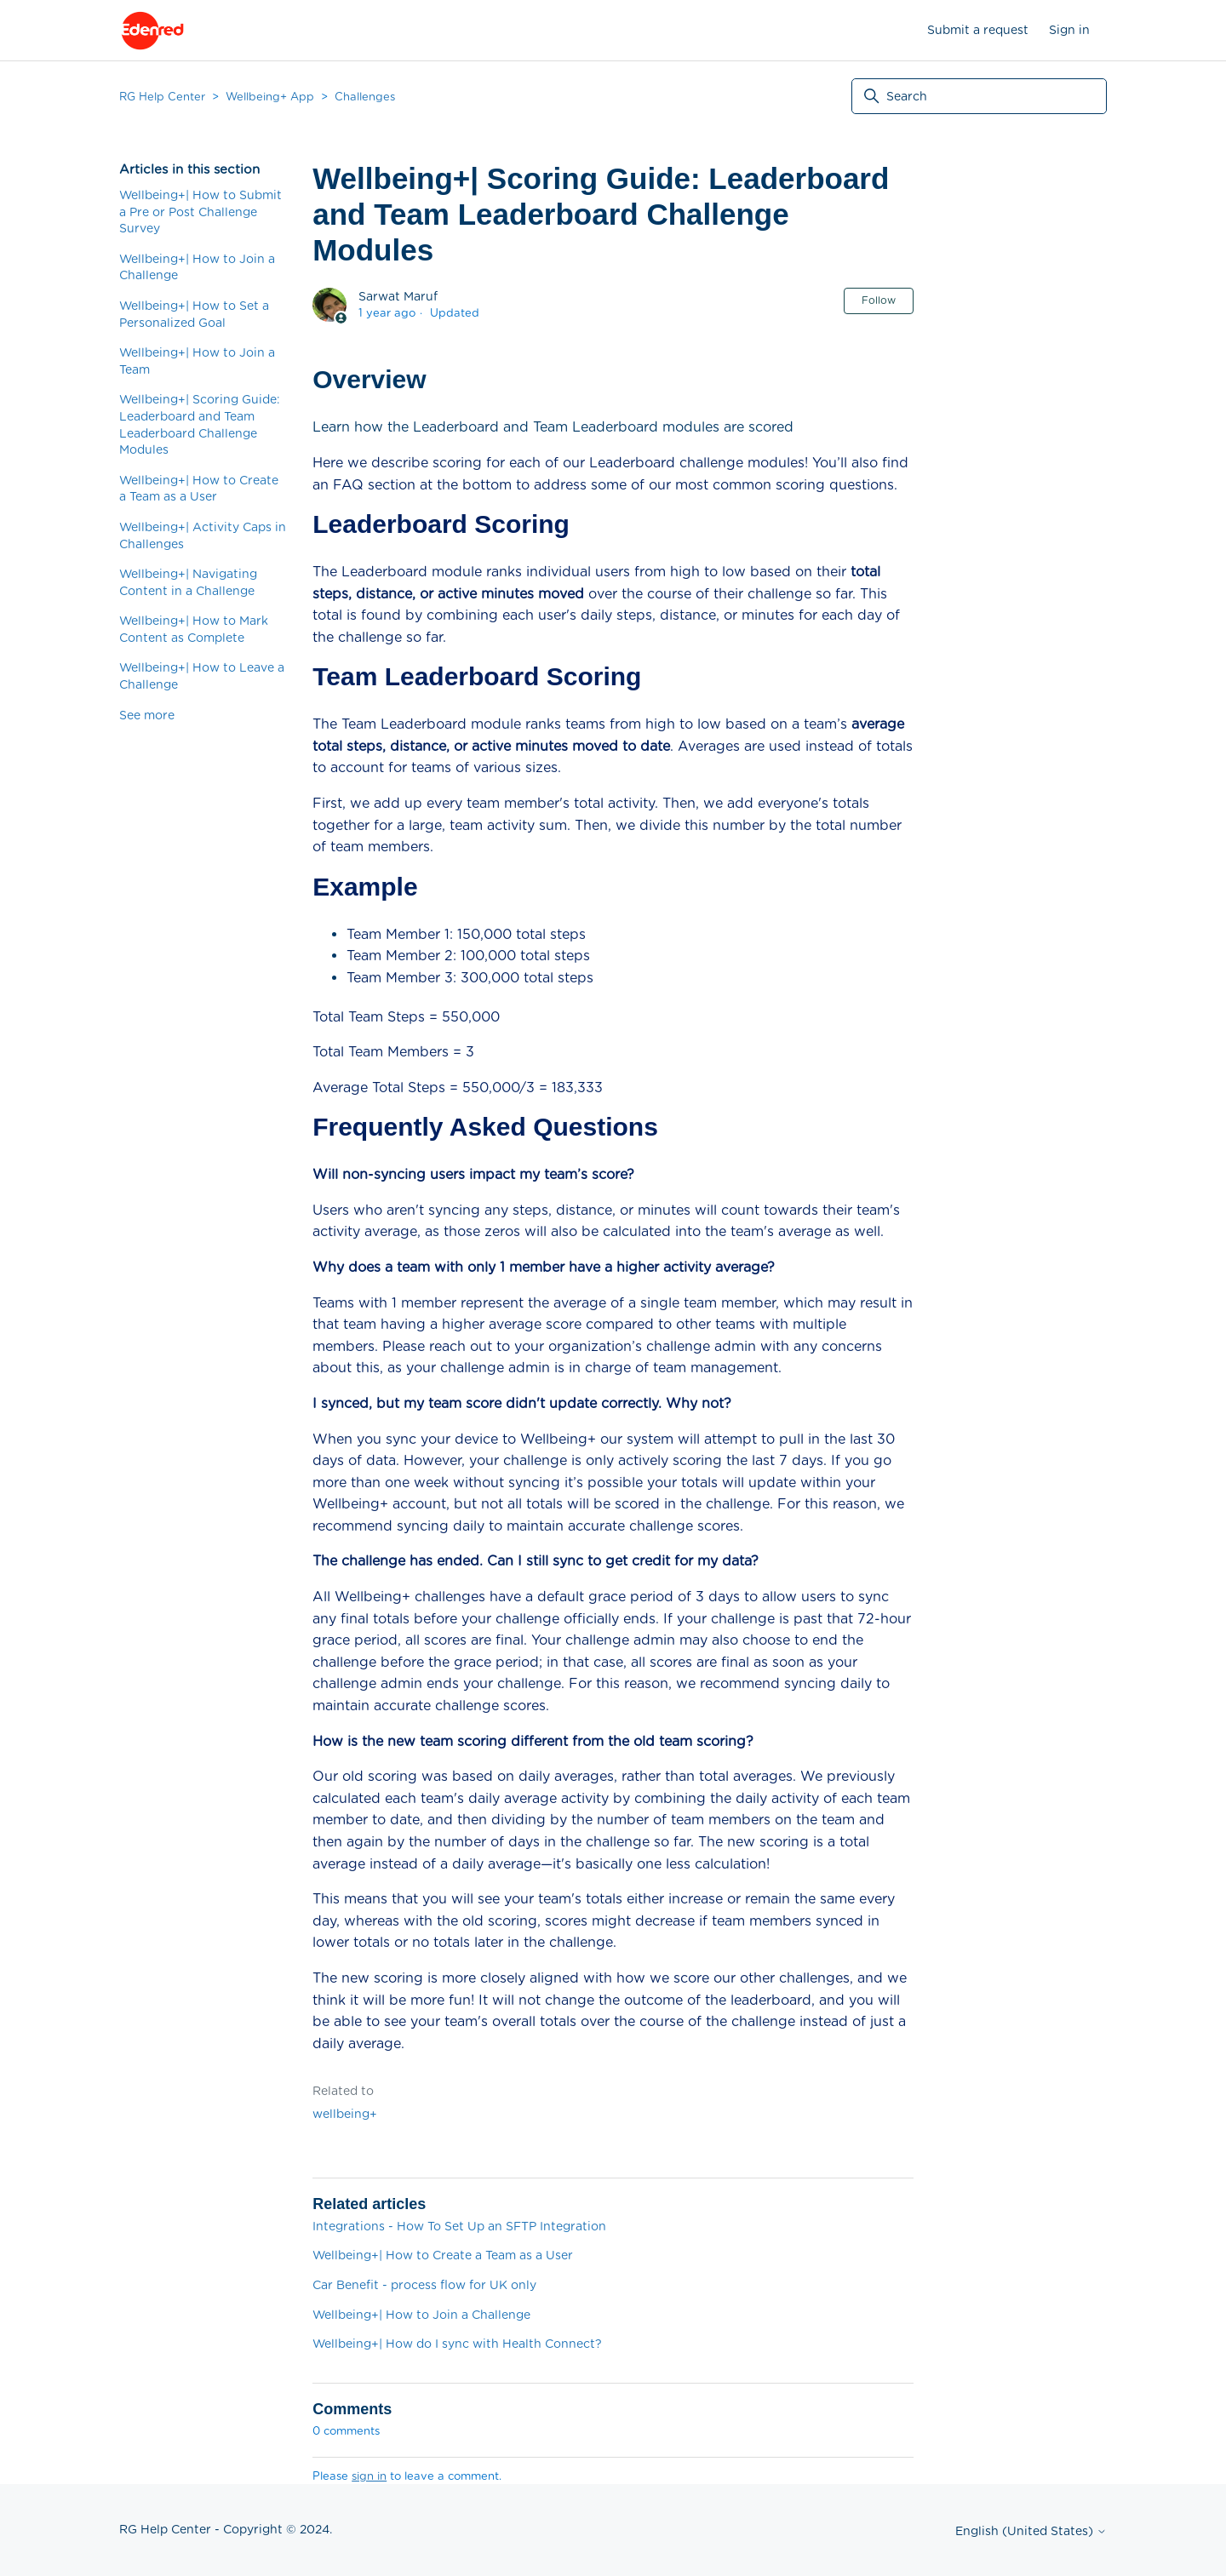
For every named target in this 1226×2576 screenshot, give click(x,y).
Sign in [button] (1069, 30)
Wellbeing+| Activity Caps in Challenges (202, 535)
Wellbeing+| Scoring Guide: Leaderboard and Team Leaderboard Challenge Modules (199, 424)
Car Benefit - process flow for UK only (424, 2285)
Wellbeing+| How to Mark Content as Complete (193, 629)
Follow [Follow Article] (879, 300)
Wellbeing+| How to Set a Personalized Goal (194, 314)
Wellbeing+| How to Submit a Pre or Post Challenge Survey (200, 211)
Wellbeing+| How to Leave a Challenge (201, 676)
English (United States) (1031, 2531)
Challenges (365, 96)
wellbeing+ (344, 2114)
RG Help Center (162, 96)
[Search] (979, 96)
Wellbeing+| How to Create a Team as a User (198, 488)
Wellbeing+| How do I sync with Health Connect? (457, 2343)
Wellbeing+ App (270, 96)
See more (147, 715)
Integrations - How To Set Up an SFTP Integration (459, 2226)
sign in (369, 2476)
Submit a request (977, 30)
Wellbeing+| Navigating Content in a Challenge (188, 582)
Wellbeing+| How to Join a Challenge (197, 267)
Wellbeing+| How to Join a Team (197, 361)
